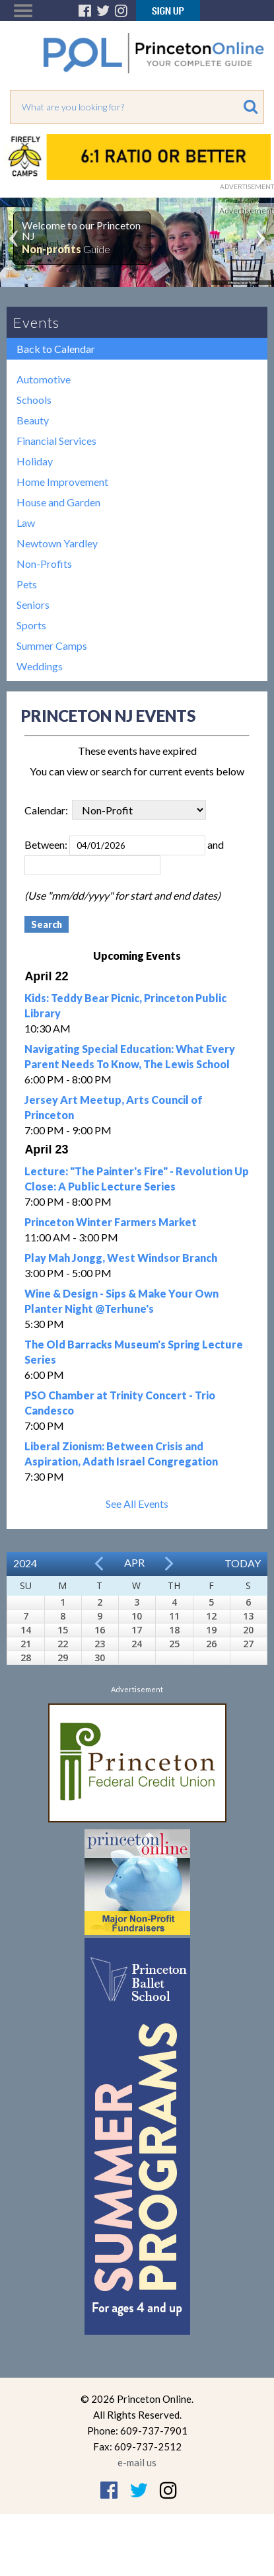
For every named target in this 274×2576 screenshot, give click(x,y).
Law (26, 522)
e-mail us (137, 2462)
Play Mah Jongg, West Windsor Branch (120, 1257)
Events (36, 322)
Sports (31, 625)
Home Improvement (62, 481)
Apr (134, 1562)
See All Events (137, 1503)
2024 (25, 1563)
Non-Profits (44, 563)
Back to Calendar (56, 348)
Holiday (35, 461)
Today (242, 1563)
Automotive (44, 379)
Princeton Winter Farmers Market (110, 1222)
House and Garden (58, 502)
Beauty (33, 420)
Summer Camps (52, 645)
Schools (34, 399)
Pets (27, 584)
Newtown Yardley (57, 543)
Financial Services (56, 440)
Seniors (33, 604)
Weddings (40, 666)
